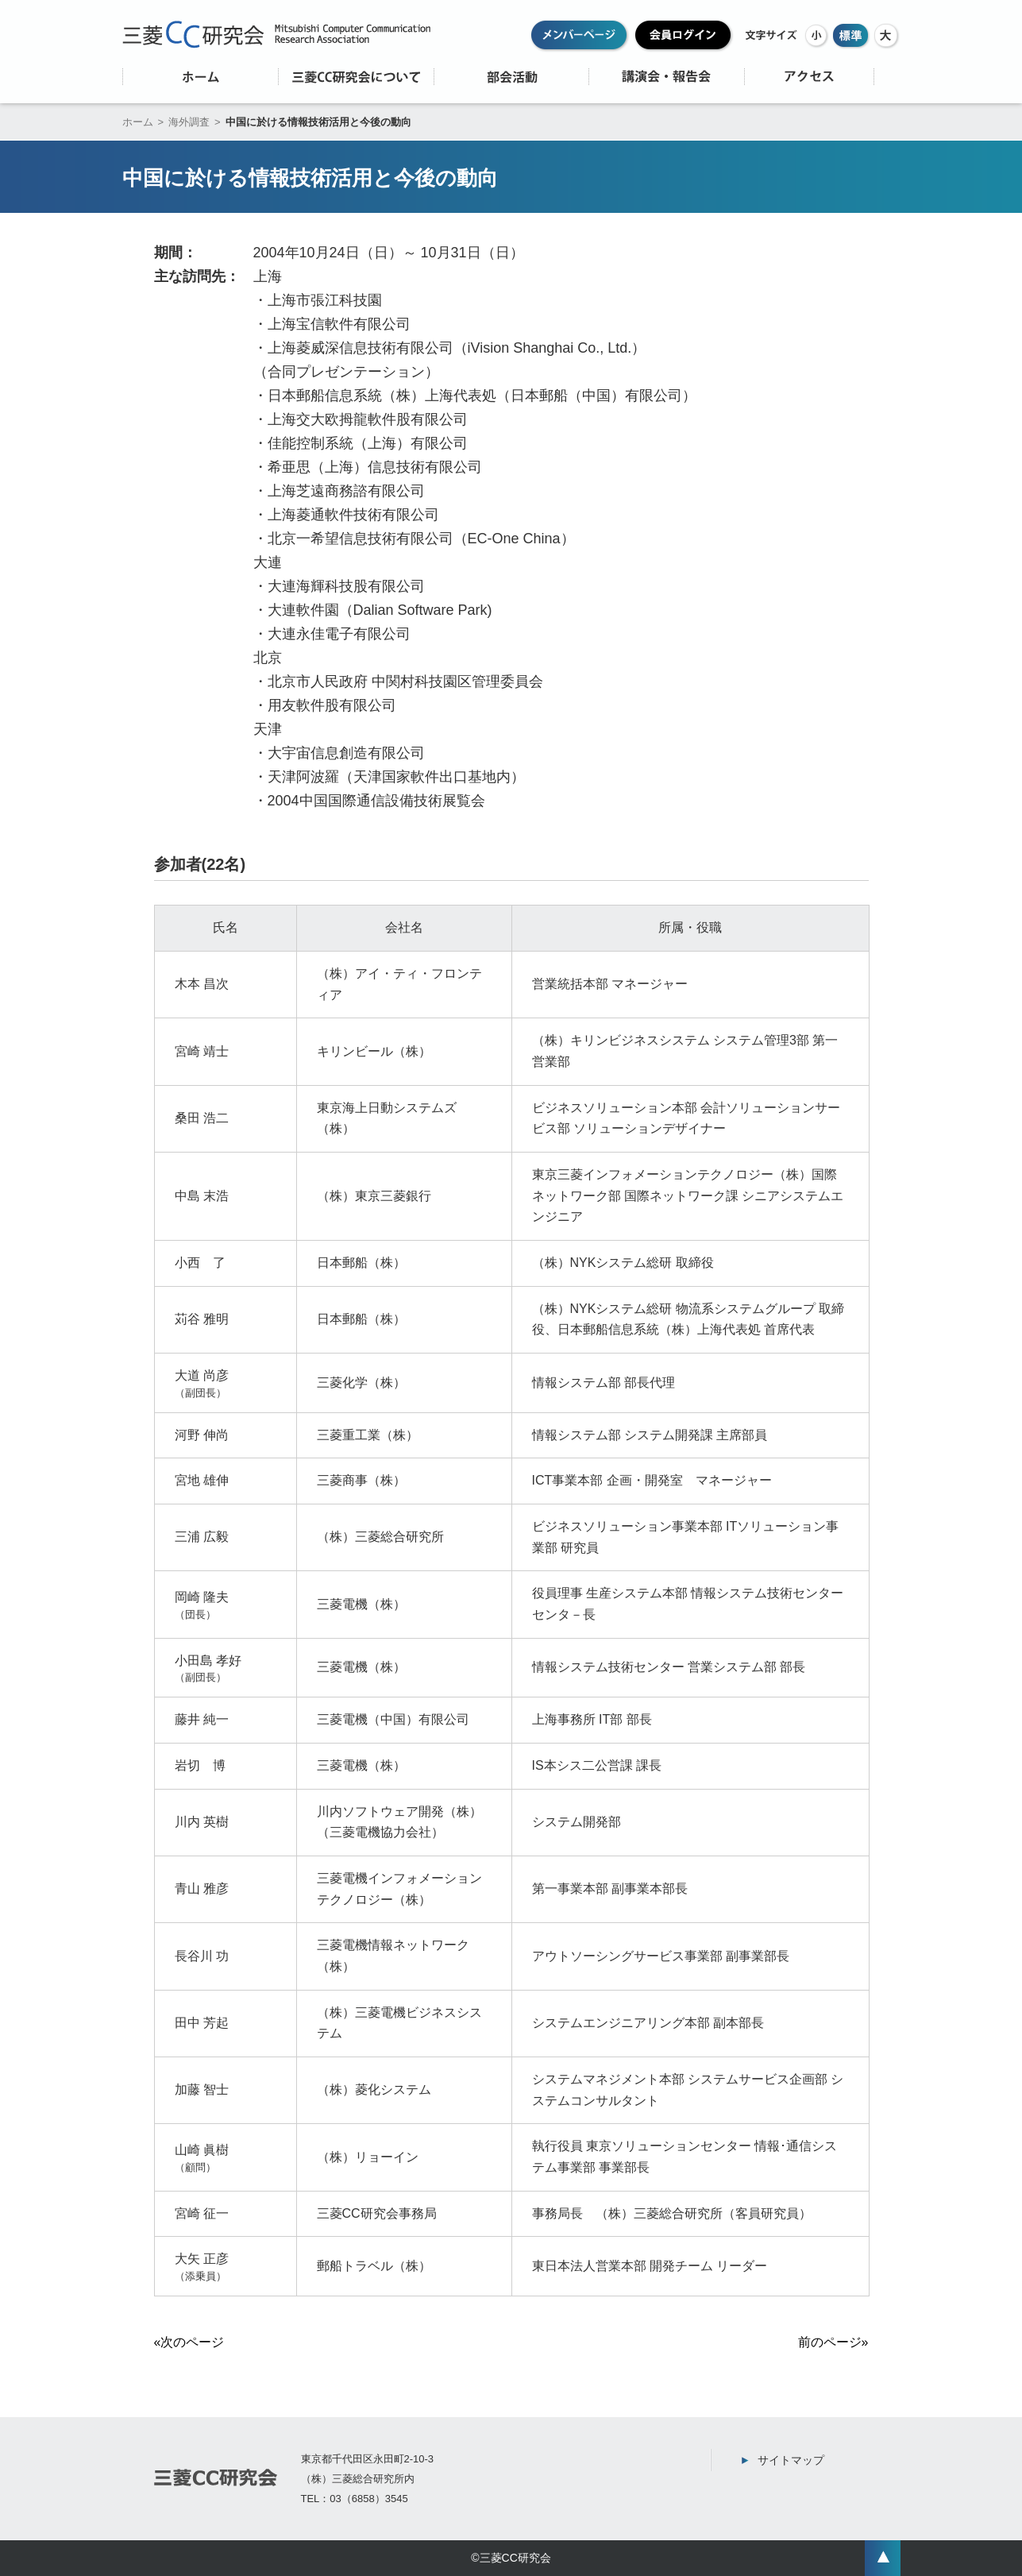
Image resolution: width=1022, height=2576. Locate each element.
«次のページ (189, 2342)
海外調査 (189, 122)
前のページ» (833, 2342)
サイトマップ (791, 2460)
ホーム (137, 122)
